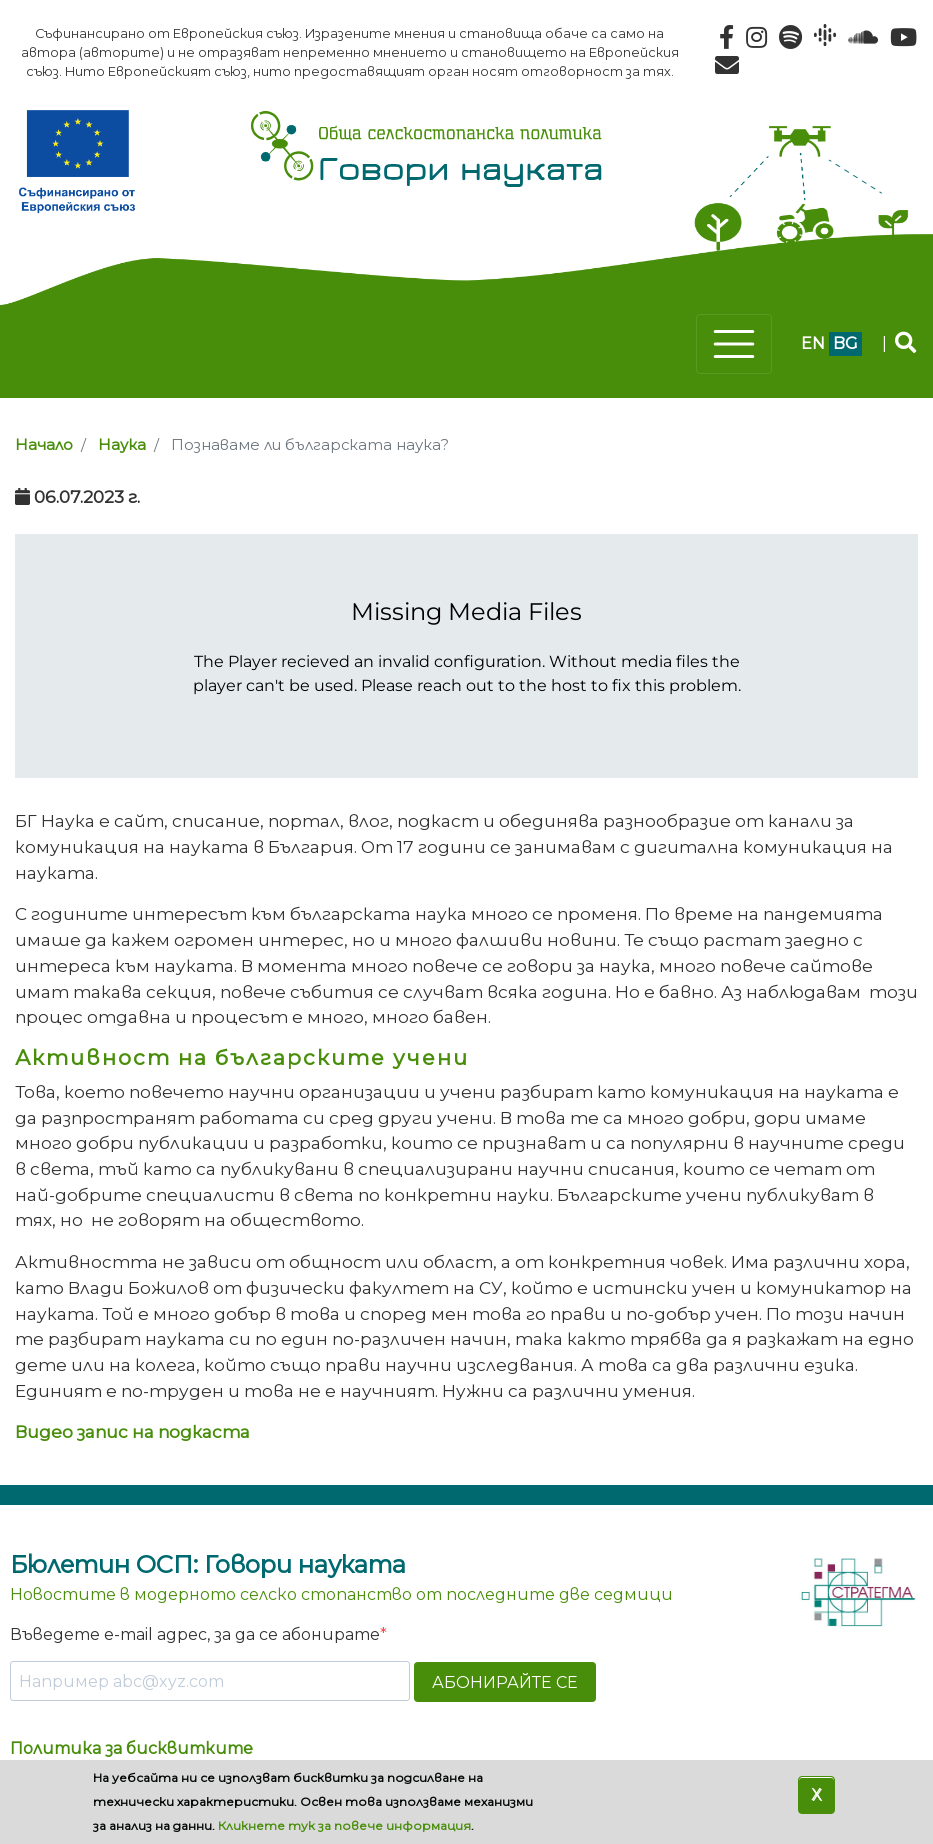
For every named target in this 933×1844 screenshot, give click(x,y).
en (813, 343)
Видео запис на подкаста (132, 1431)
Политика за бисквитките (131, 1748)
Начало (44, 445)
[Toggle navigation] (734, 344)
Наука (122, 445)
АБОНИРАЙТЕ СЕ (505, 1682)
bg (845, 343)
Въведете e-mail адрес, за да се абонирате (195, 1634)
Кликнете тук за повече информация (344, 1825)
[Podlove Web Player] (466, 656)
